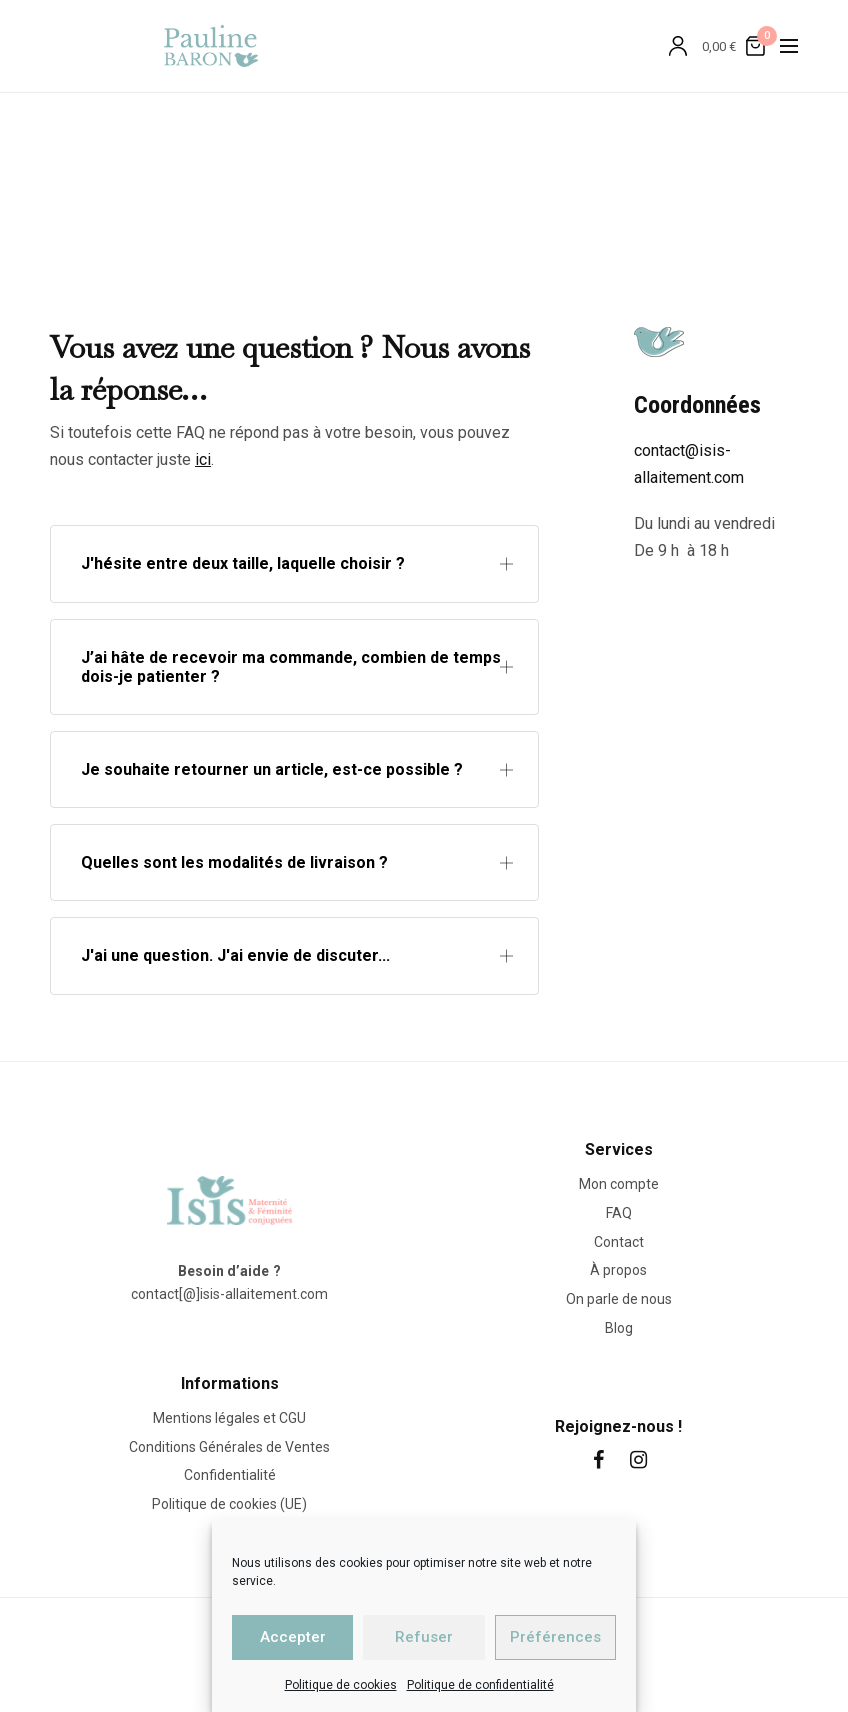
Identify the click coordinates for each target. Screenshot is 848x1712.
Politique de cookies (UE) (229, 1504)
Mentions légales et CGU (229, 1417)
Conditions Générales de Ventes (229, 1446)
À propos (618, 1270)
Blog (619, 1328)
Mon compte (619, 1184)
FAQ (619, 1212)
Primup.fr (556, 1647)
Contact (619, 1241)
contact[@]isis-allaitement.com (229, 1294)
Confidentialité (230, 1475)
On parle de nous (619, 1299)
